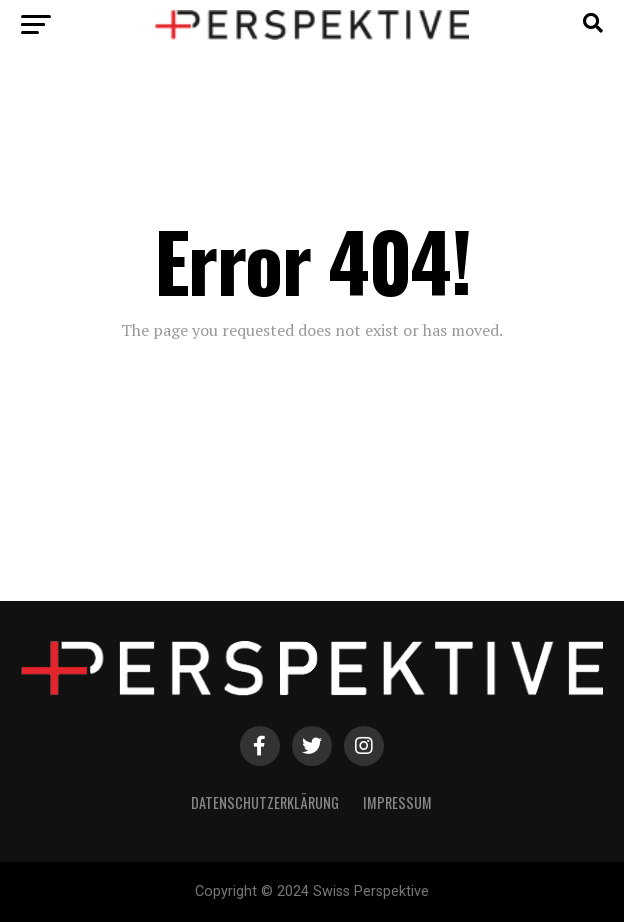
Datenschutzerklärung (265, 802)
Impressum (397, 802)
